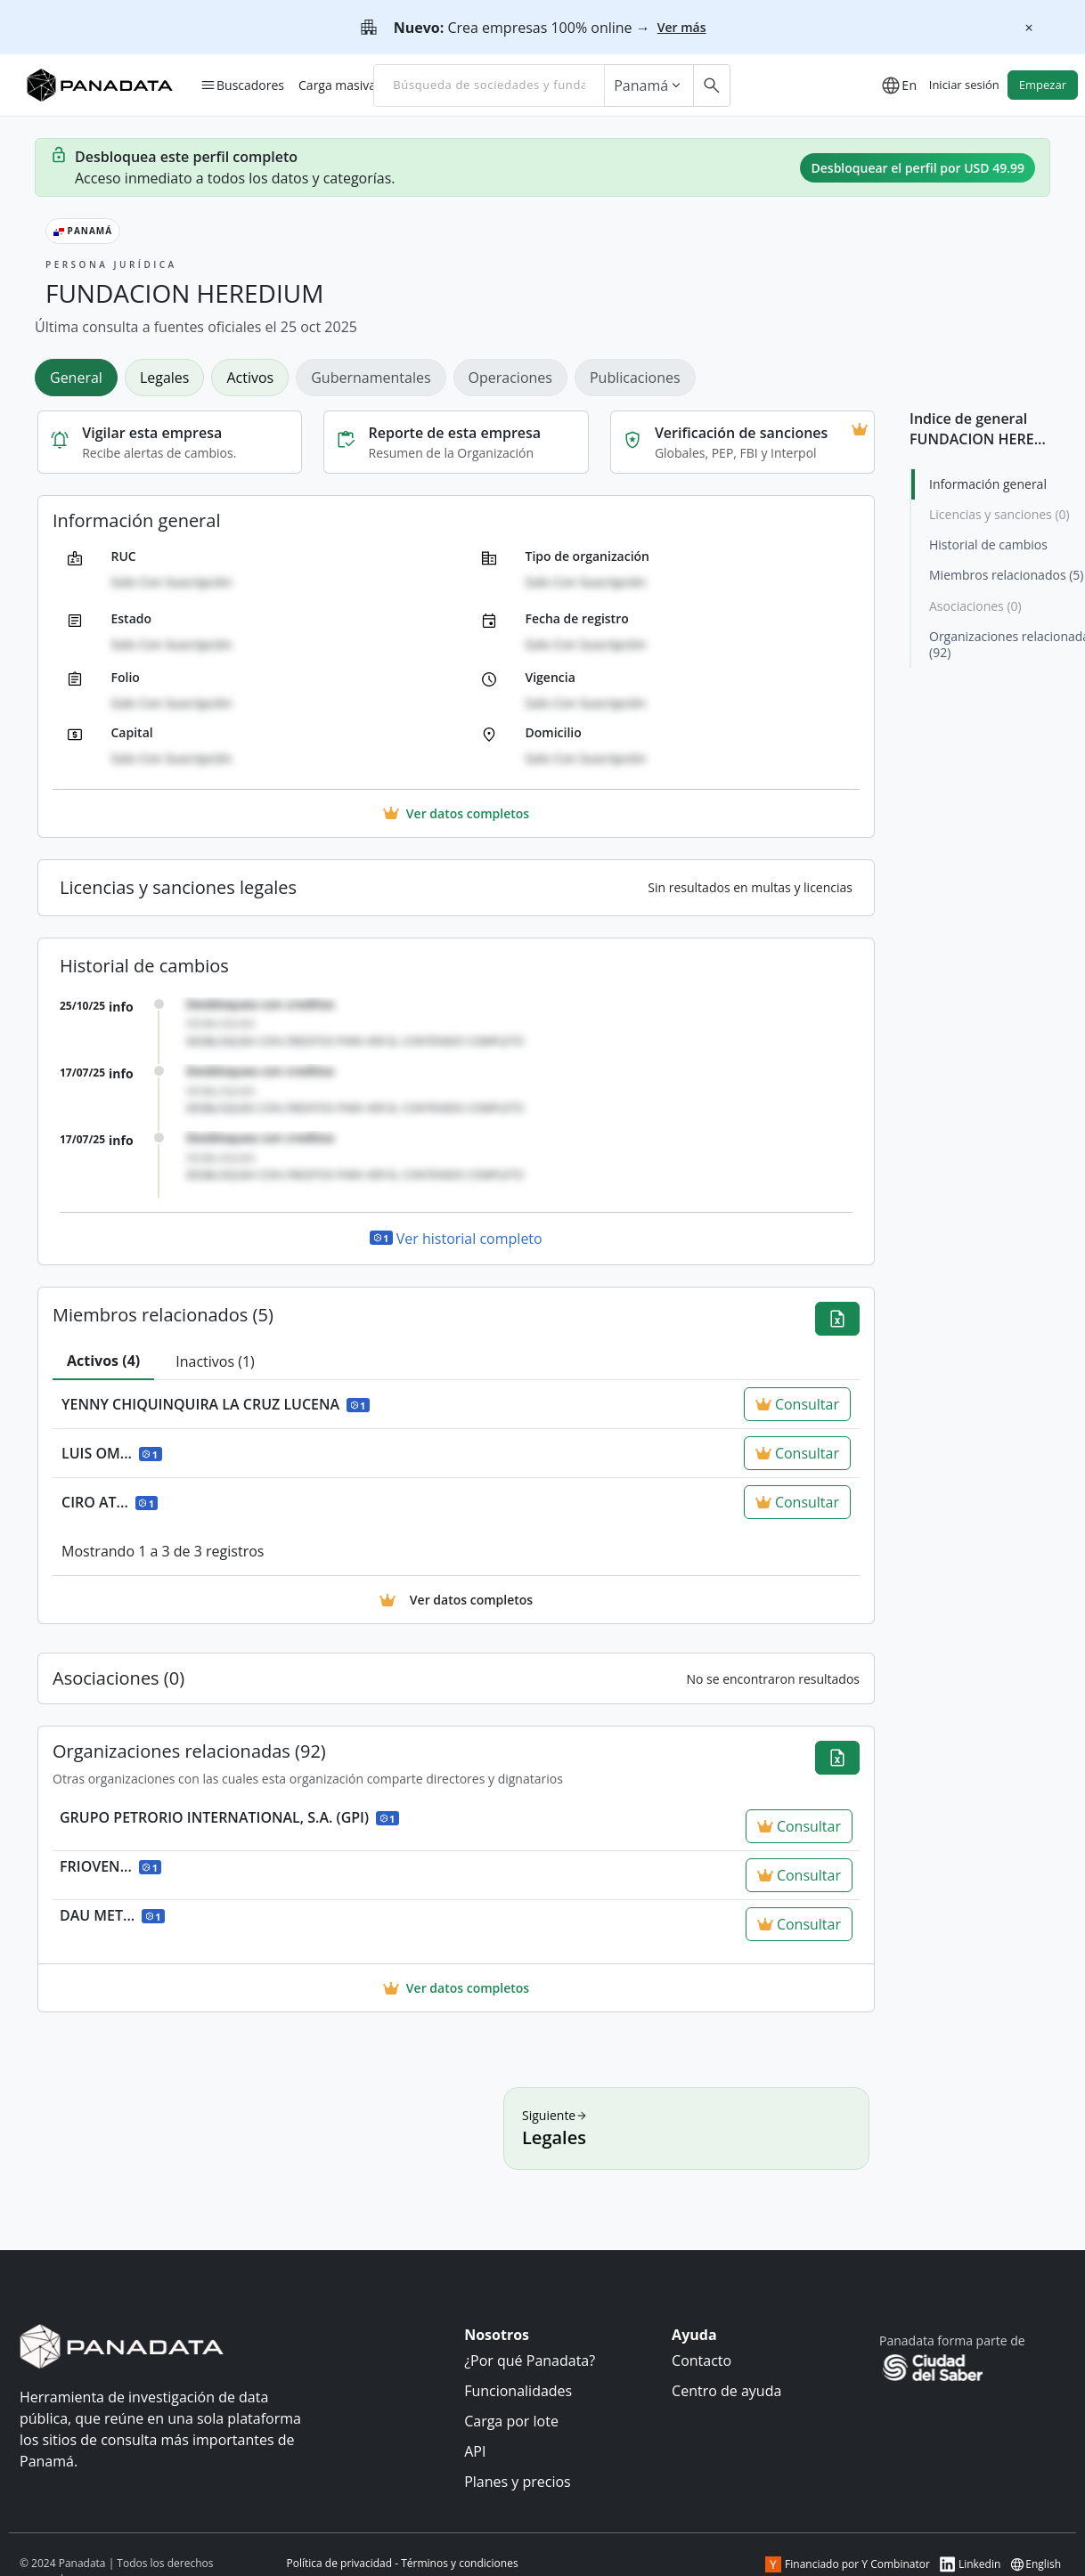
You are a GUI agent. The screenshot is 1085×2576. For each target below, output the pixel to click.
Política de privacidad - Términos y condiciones (402, 2563)
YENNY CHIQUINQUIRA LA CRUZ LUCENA (215, 1404)
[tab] (80, 376)
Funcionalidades (518, 2391)
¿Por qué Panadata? (529, 2360)
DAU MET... (112, 1915)
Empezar (1042, 85)
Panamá (649, 85)
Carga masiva (337, 84)
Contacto (701, 2360)
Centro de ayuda (726, 2391)
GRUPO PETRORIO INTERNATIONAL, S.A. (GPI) (229, 1817)
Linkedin (969, 2564)
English (1035, 2564)
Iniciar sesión (964, 85)
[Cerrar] (1029, 27)
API (474, 2451)
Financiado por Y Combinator (847, 2564)
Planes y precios (517, 2481)
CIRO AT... (109, 1502)
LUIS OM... (111, 1453)
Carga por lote (511, 2421)
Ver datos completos (456, 1987)
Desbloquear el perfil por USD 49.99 (917, 167)
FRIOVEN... (110, 1866)
